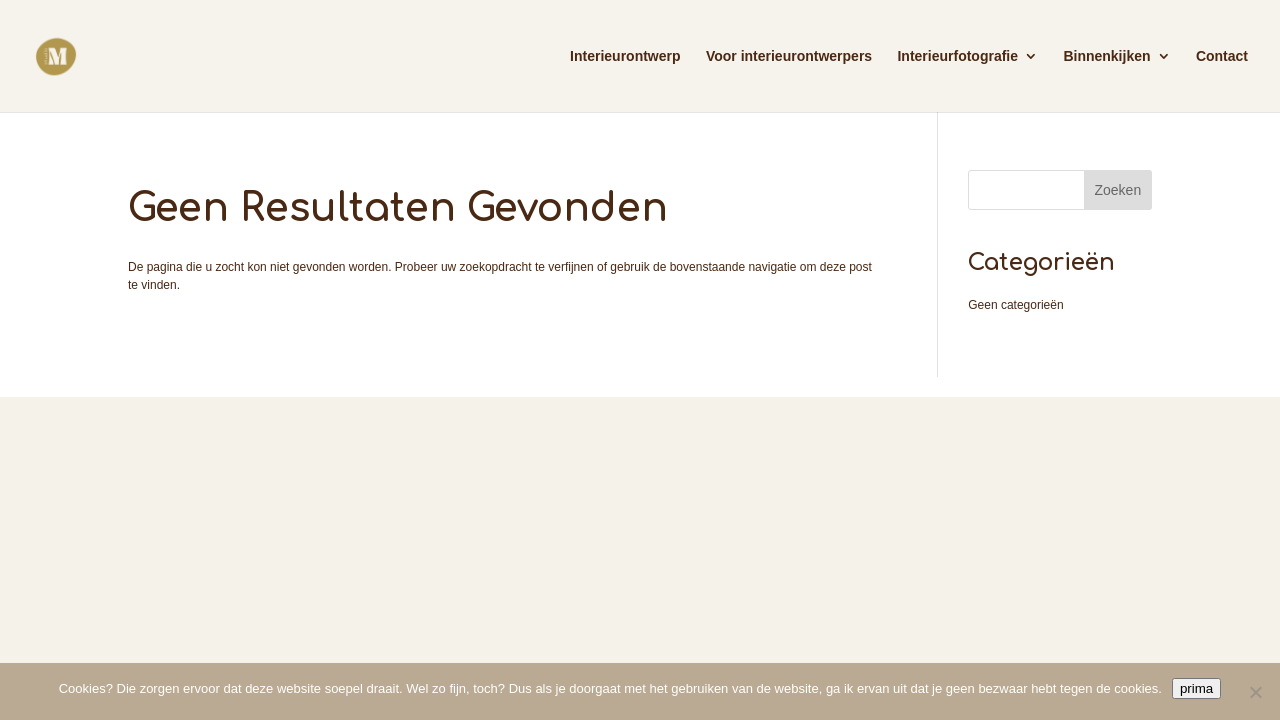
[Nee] (1255, 692)
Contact (1222, 56)
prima (1196, 688)
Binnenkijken (1106, 56)
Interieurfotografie (957, 56)
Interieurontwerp (625, 56)
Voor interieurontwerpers (789, 56)
